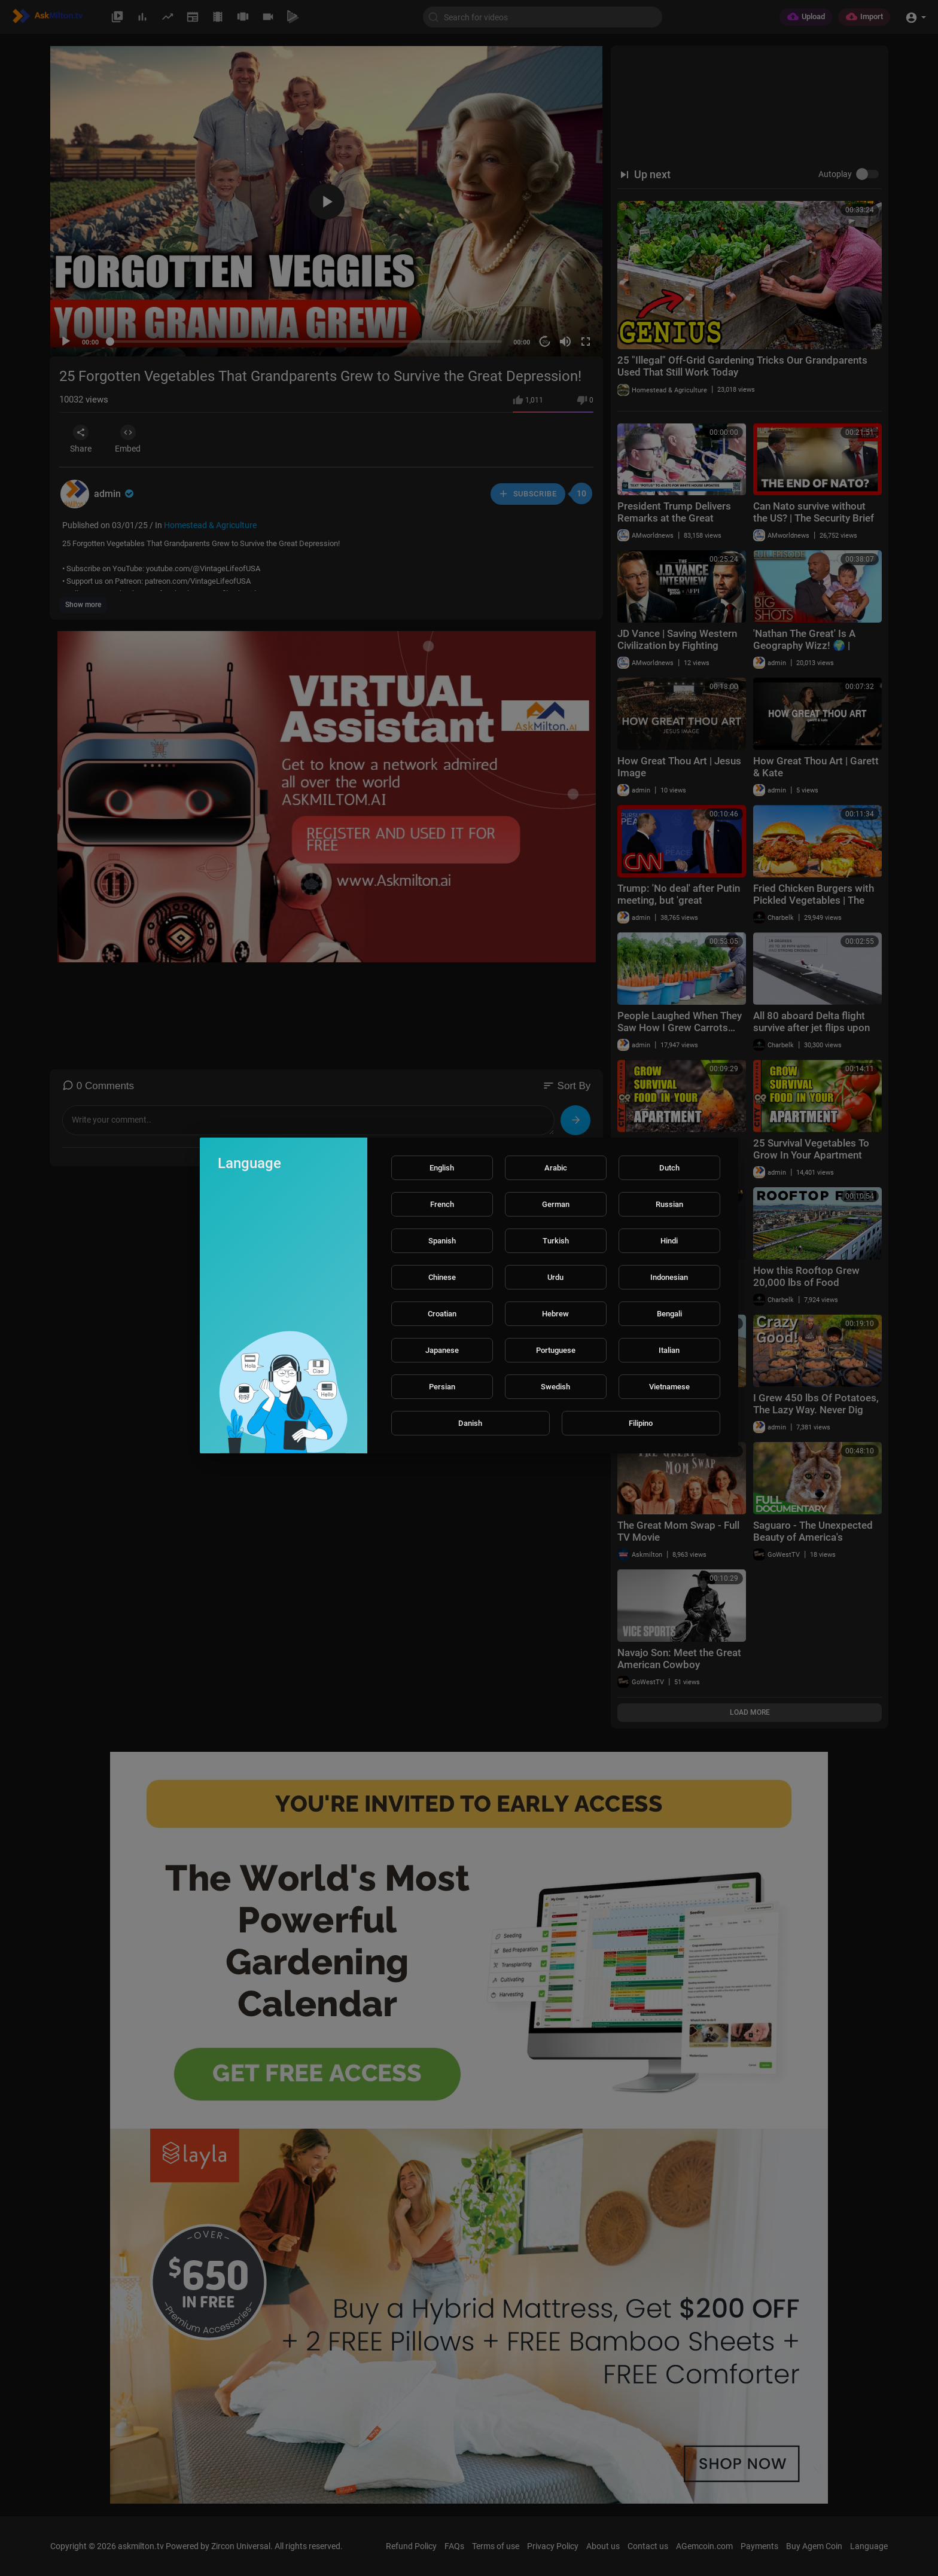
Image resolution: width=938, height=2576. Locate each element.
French (442, 1204)
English (442, 1167)
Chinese (442, 1277)
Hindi (669, 1240)
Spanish (442, 1240)
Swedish (555, 1386)
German (556, 1204)
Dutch (669, 1167)
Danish (470, 1423)
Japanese (442, 1350)
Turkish (556, 1240)
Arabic (555, 1167)
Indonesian (669, 1277)
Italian (669, 1350)
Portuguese (555, 1350)
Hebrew (555, 1313)
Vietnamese (669, 1386)
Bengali (669, 1313)
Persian (442, 1386)
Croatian (442, 1313)
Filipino (641, 1423)
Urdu (555, 1277)
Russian (669, 1204)
